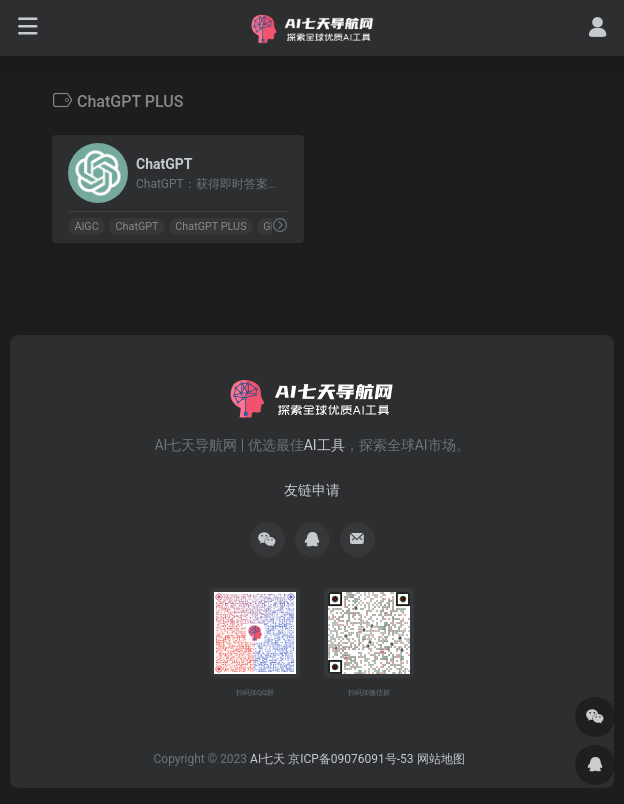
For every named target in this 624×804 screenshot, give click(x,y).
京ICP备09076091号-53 (350, 759)
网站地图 (441, 759)
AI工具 (324, 445)
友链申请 (312, 490)
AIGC (86, 226)
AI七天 (267, 759)
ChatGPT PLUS (210, 226)
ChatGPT (137, 226)
